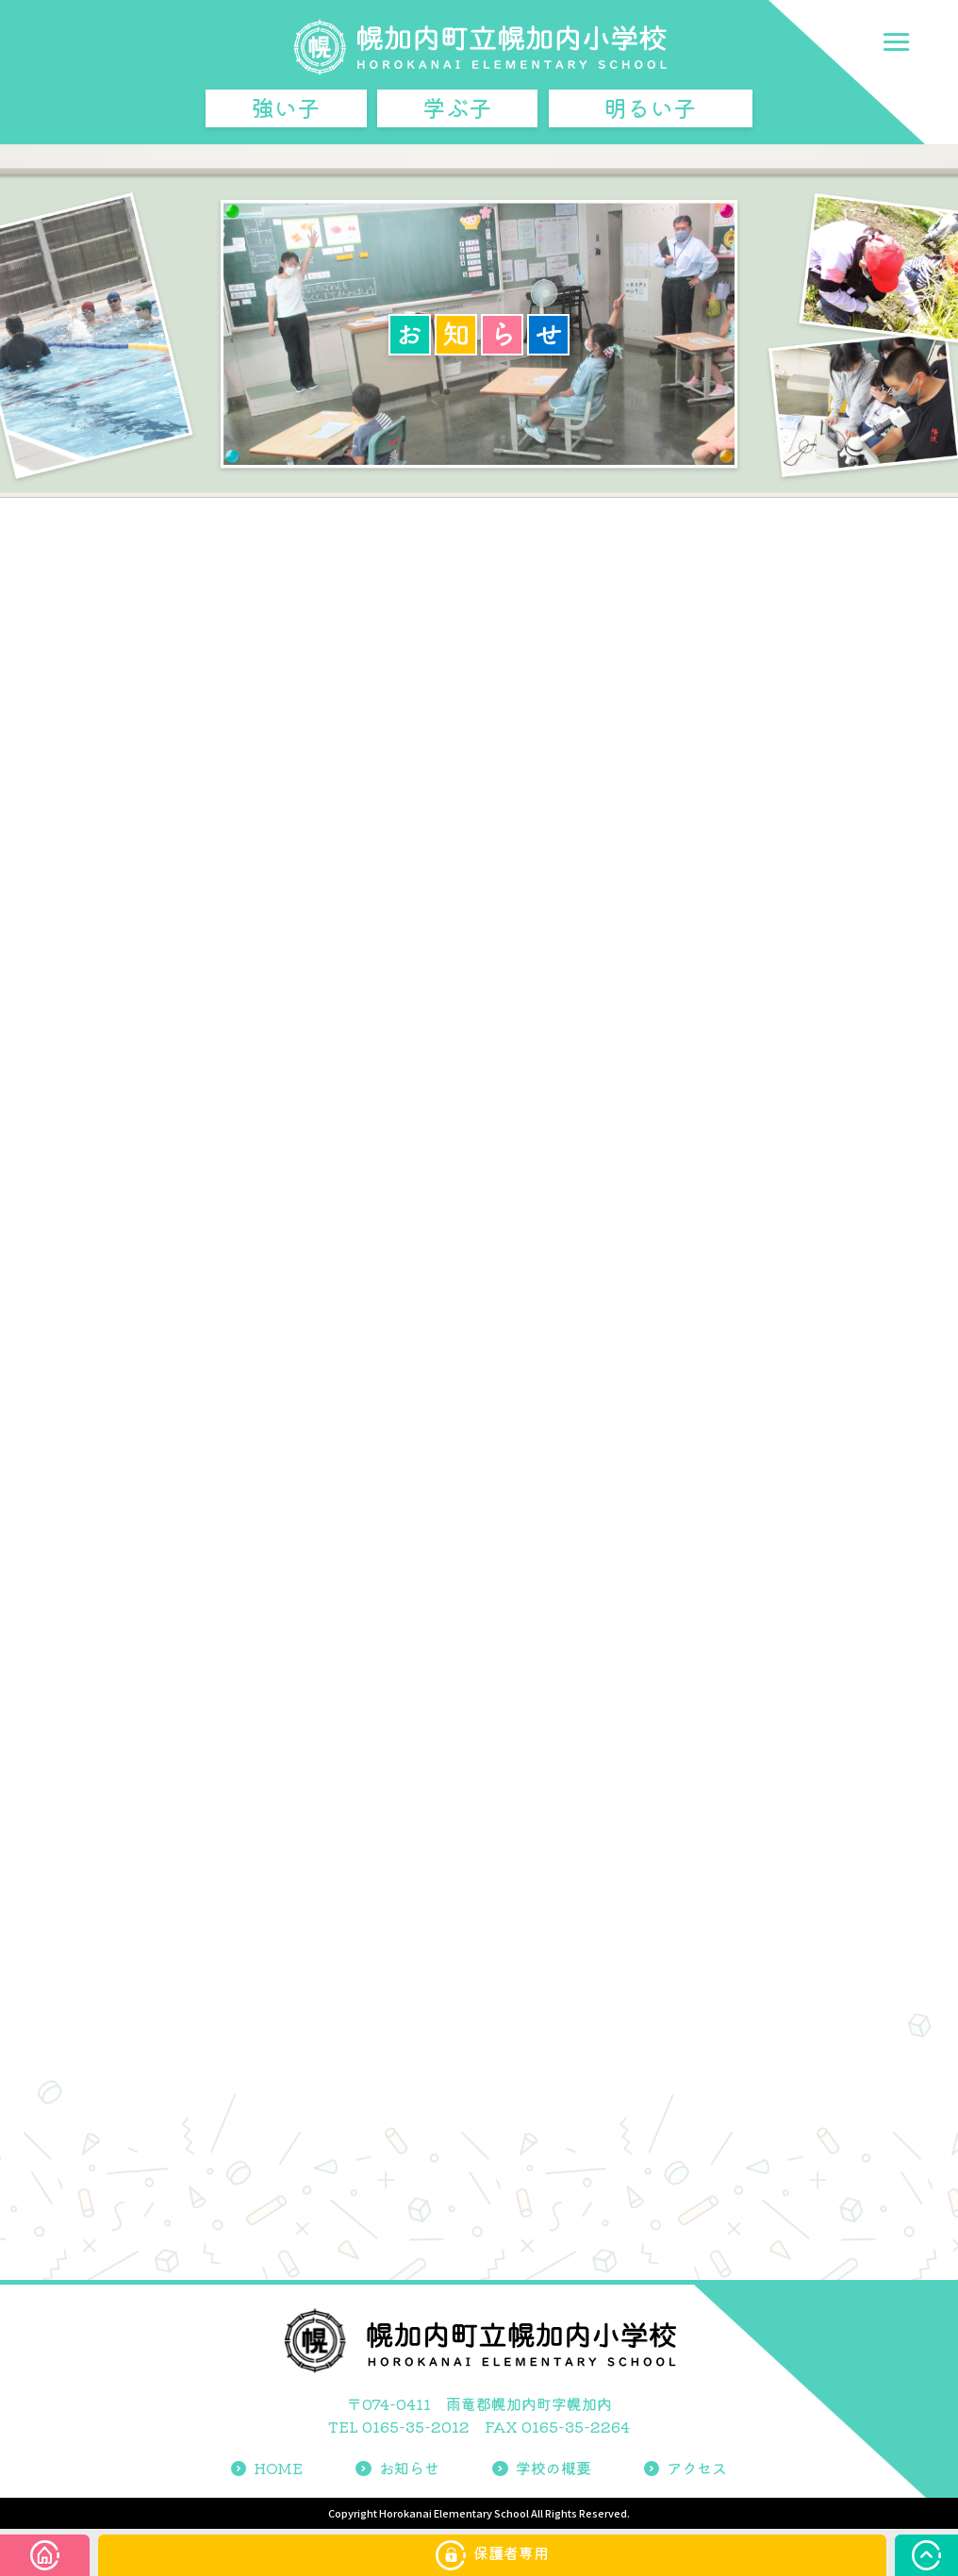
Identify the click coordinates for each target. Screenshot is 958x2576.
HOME (267, 2467)
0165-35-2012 (416, 2426)
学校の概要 (541, 2467)
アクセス (686, 2467)
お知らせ (397, 2467)
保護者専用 (492, 2555)
